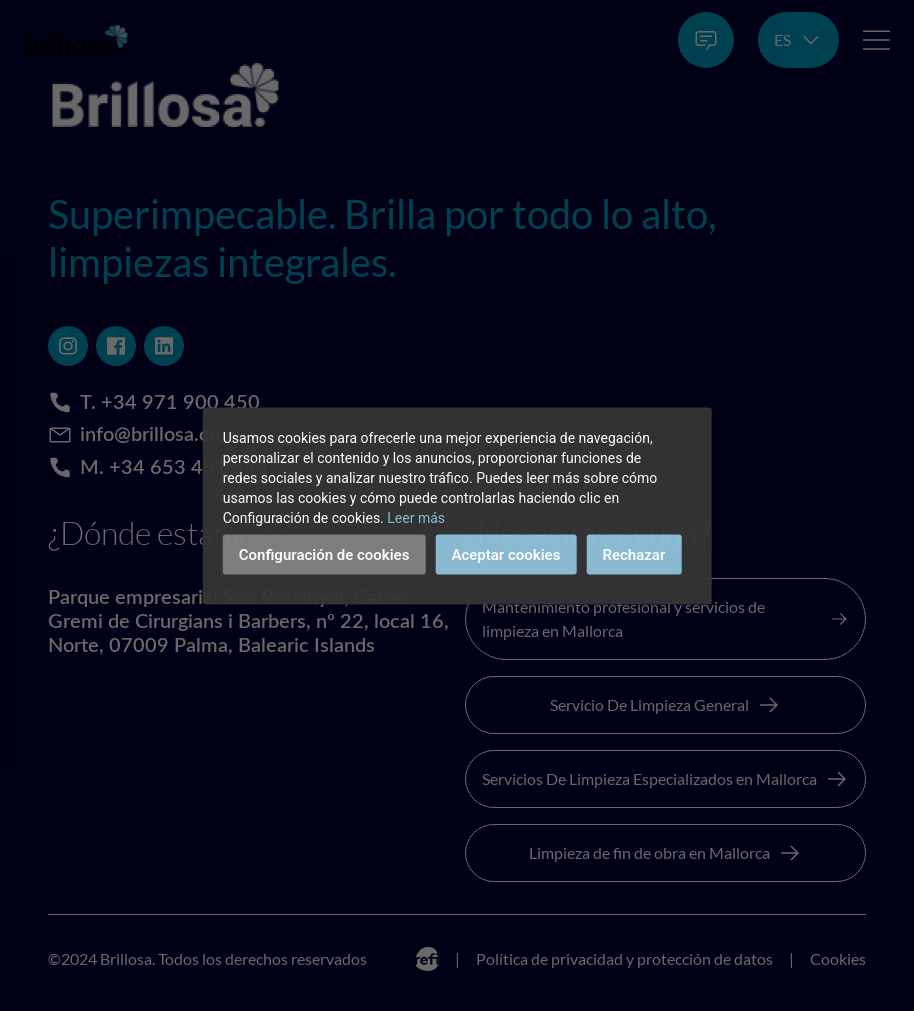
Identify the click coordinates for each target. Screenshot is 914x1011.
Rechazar (633, 554)
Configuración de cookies (324, 554)
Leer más (416, 517)
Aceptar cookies (505, 554)
